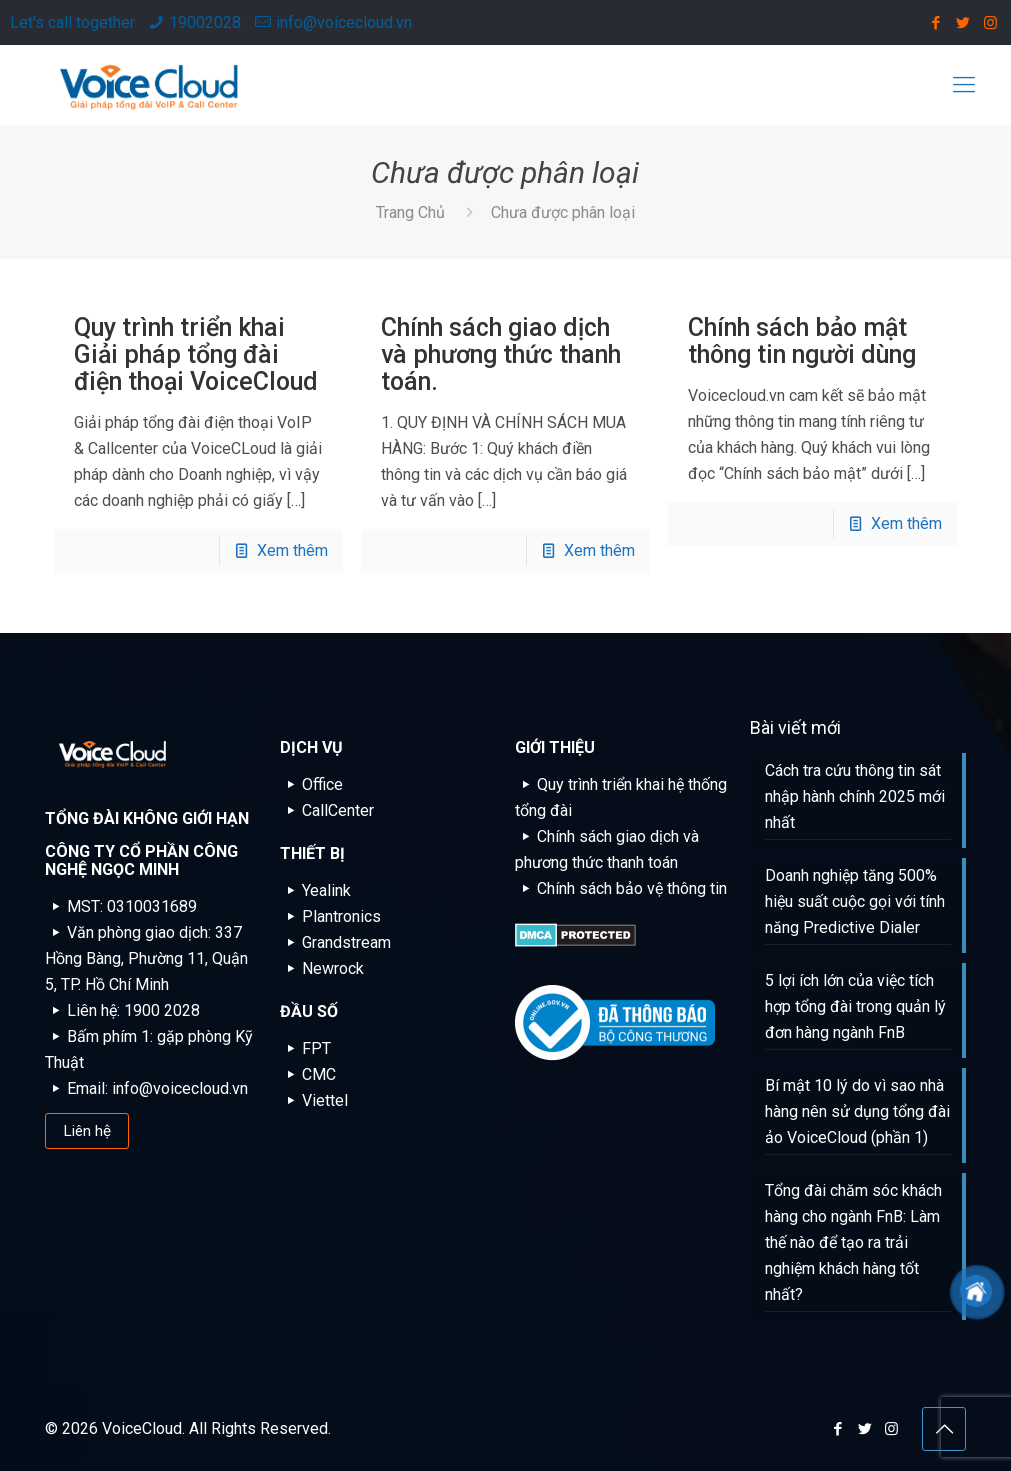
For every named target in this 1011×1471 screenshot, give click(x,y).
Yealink (315, 890)
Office (311, 784)
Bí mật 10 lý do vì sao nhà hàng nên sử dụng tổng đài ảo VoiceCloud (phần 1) (857, 1111)
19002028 (205, 22)
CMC (308, 1074)
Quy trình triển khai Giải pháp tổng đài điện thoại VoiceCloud (196, 354)
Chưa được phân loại (563, 212)
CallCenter (327, 810)
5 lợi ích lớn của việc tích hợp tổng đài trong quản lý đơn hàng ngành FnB (855, 1006)
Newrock (322, 968)
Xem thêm (292, 550)
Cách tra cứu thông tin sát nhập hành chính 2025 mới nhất (855, 796)
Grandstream (335, 942)
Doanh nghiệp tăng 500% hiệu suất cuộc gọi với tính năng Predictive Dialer (855, 901)
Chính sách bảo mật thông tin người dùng (802, 341)
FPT (305, 1048)
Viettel (314, 1100)
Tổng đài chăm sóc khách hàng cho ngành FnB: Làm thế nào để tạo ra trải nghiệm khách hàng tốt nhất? (853, 1242)
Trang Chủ (410, 212)
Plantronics (330, 916)
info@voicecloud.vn (344, 22)
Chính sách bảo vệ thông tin (621, 888)
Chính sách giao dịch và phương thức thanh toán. (501, 354)
